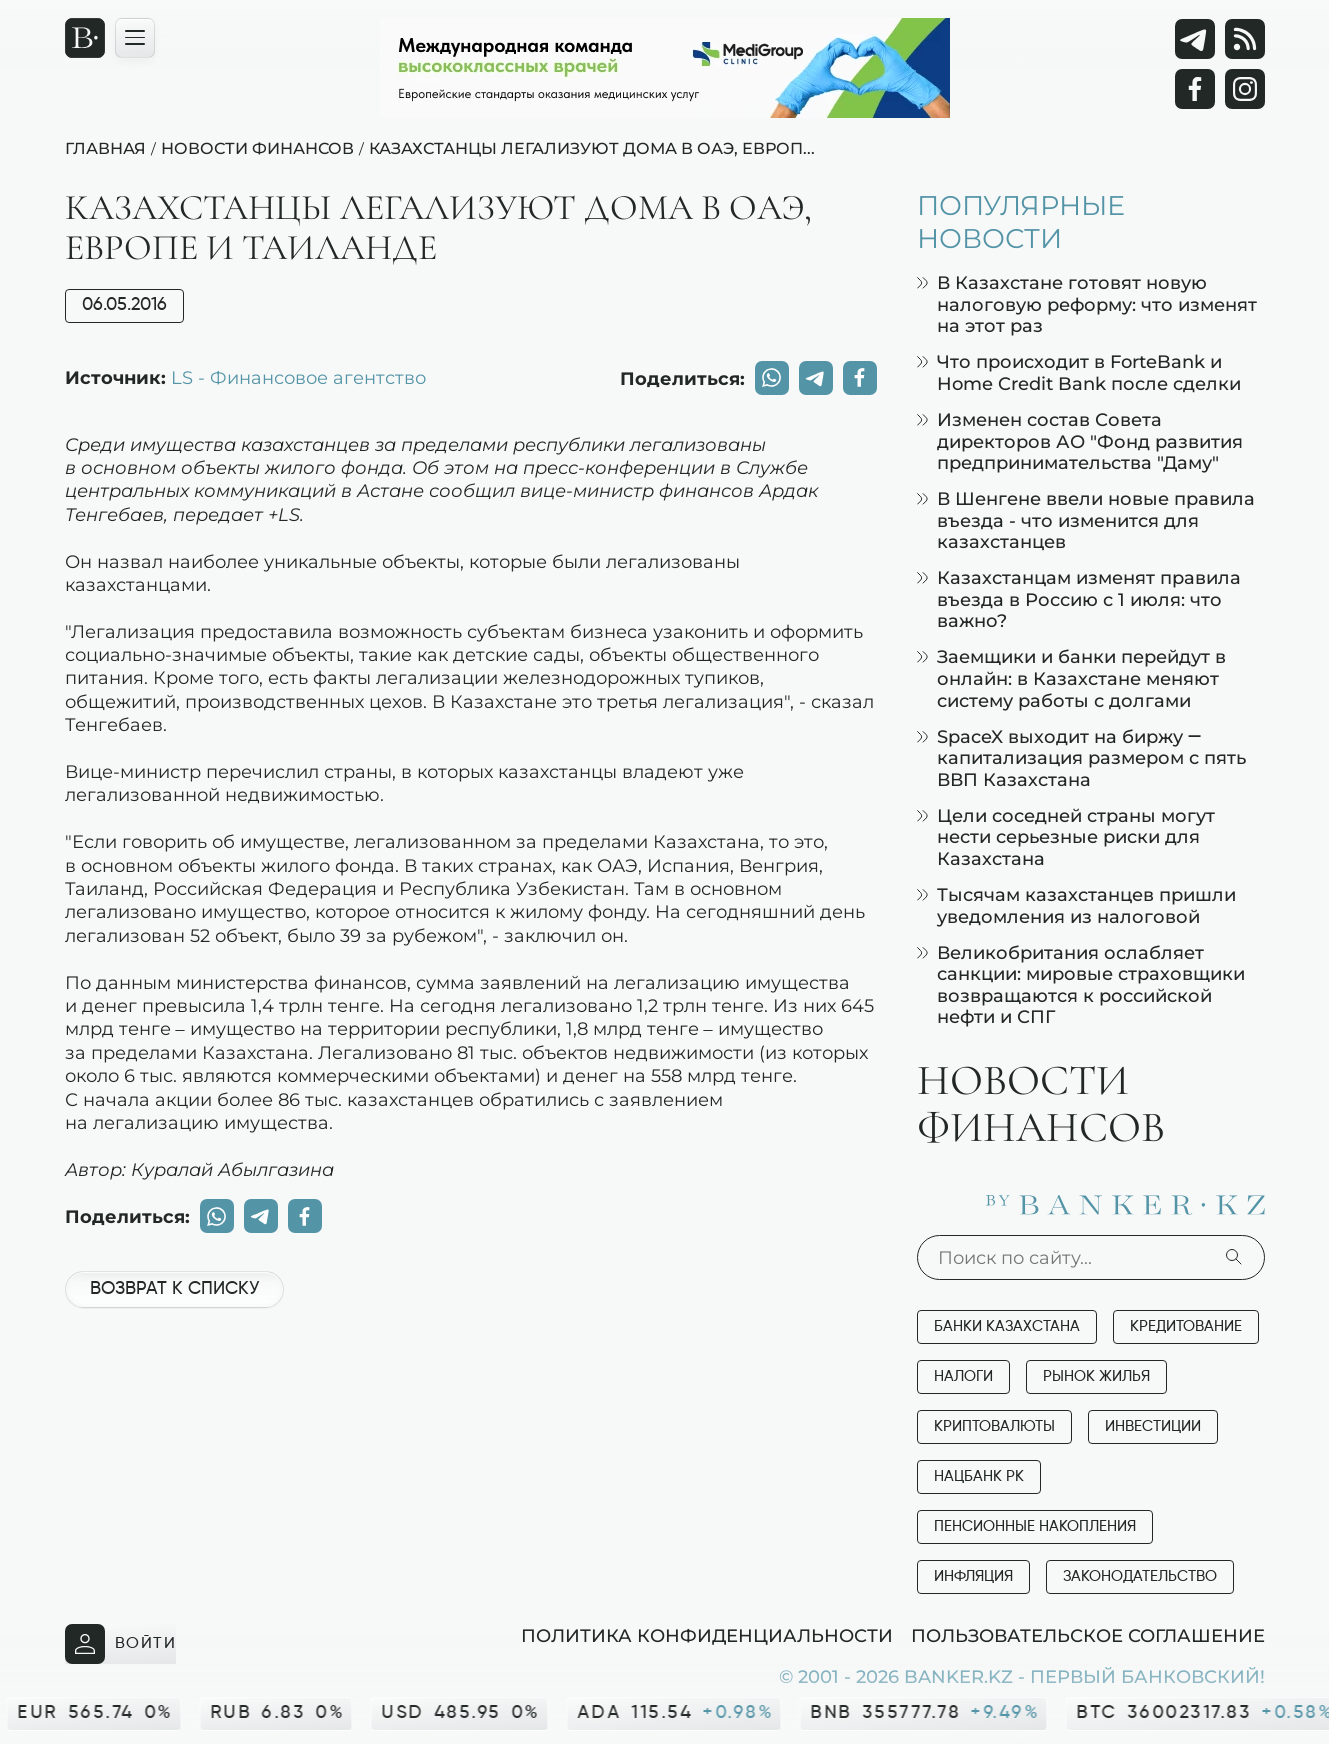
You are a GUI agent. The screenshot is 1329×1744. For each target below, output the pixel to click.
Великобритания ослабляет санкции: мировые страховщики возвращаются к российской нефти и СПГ (1081, 985)
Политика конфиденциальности (707, 1635)
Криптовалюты (994, 1426)
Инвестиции (1153, 1426)
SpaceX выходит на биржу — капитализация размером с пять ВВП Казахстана (1081, 758)
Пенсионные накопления (1035, 1526)
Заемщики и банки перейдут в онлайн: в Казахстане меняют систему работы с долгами (1071, 678)
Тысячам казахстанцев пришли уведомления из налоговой (1076, 905)
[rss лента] (1245, 39)
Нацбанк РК (979, 1476)
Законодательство (1140, 1576)
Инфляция (973, 1576)
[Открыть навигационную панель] (135, 38)
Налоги (963, 1376)
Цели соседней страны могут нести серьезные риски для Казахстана (1066, 837)
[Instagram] (1245, 89)
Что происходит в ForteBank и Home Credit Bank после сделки (1079, 372)
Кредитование (1186, 1326)
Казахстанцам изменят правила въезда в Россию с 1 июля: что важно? (1079, 599)
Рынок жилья (1096, 1376)
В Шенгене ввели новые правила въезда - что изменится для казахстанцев (1086, 520)
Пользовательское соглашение (1088, 1635)
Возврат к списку (174, 1289)
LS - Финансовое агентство (298, 377)
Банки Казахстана (1007, 1326)
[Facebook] (1195, 89)
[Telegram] (1195, 39)
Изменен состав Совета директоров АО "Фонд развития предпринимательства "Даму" (1080, 441)
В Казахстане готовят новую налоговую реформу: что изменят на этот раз (1087, 304)
